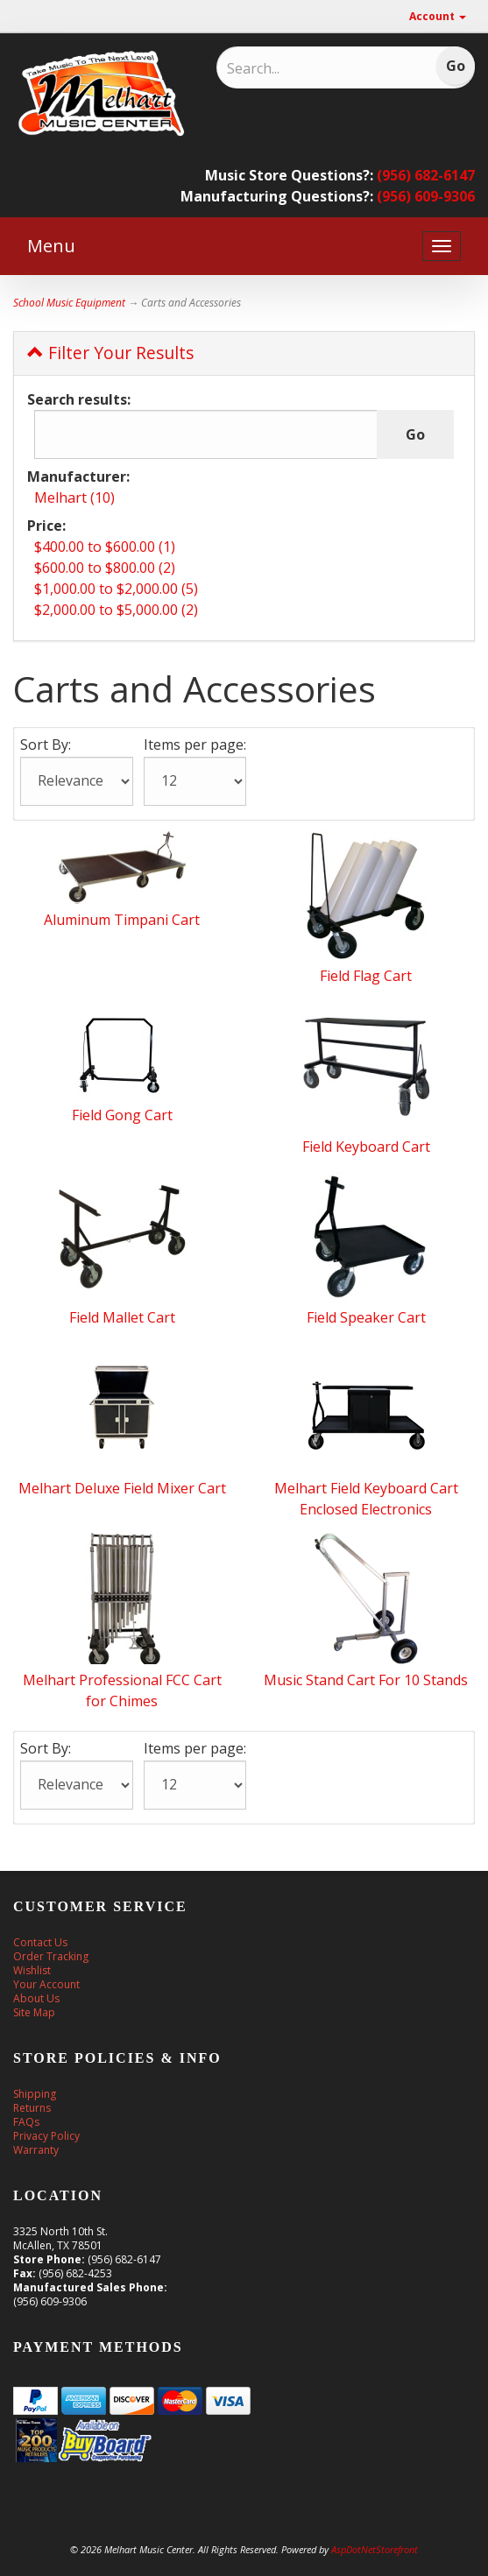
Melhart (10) (74, 497)
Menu (51, 246)
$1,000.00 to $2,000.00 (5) (116, 588)
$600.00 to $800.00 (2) (104, 567)
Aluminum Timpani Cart (122, 919)
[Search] (306, 68)
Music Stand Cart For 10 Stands (366, 1680)
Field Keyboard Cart (366, 1146)
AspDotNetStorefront (374, 2549)
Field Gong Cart (122, 1115)
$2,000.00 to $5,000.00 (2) (116, 609)
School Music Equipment (69, 302)
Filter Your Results (110, 352)
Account (437, 16)
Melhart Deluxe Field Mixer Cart (122, 1488)
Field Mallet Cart (122, 1317)
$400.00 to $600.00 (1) (104, 546)
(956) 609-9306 (426, 196)
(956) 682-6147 (426, 175)
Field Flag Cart (366, 975)
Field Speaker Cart (366, 1317)
